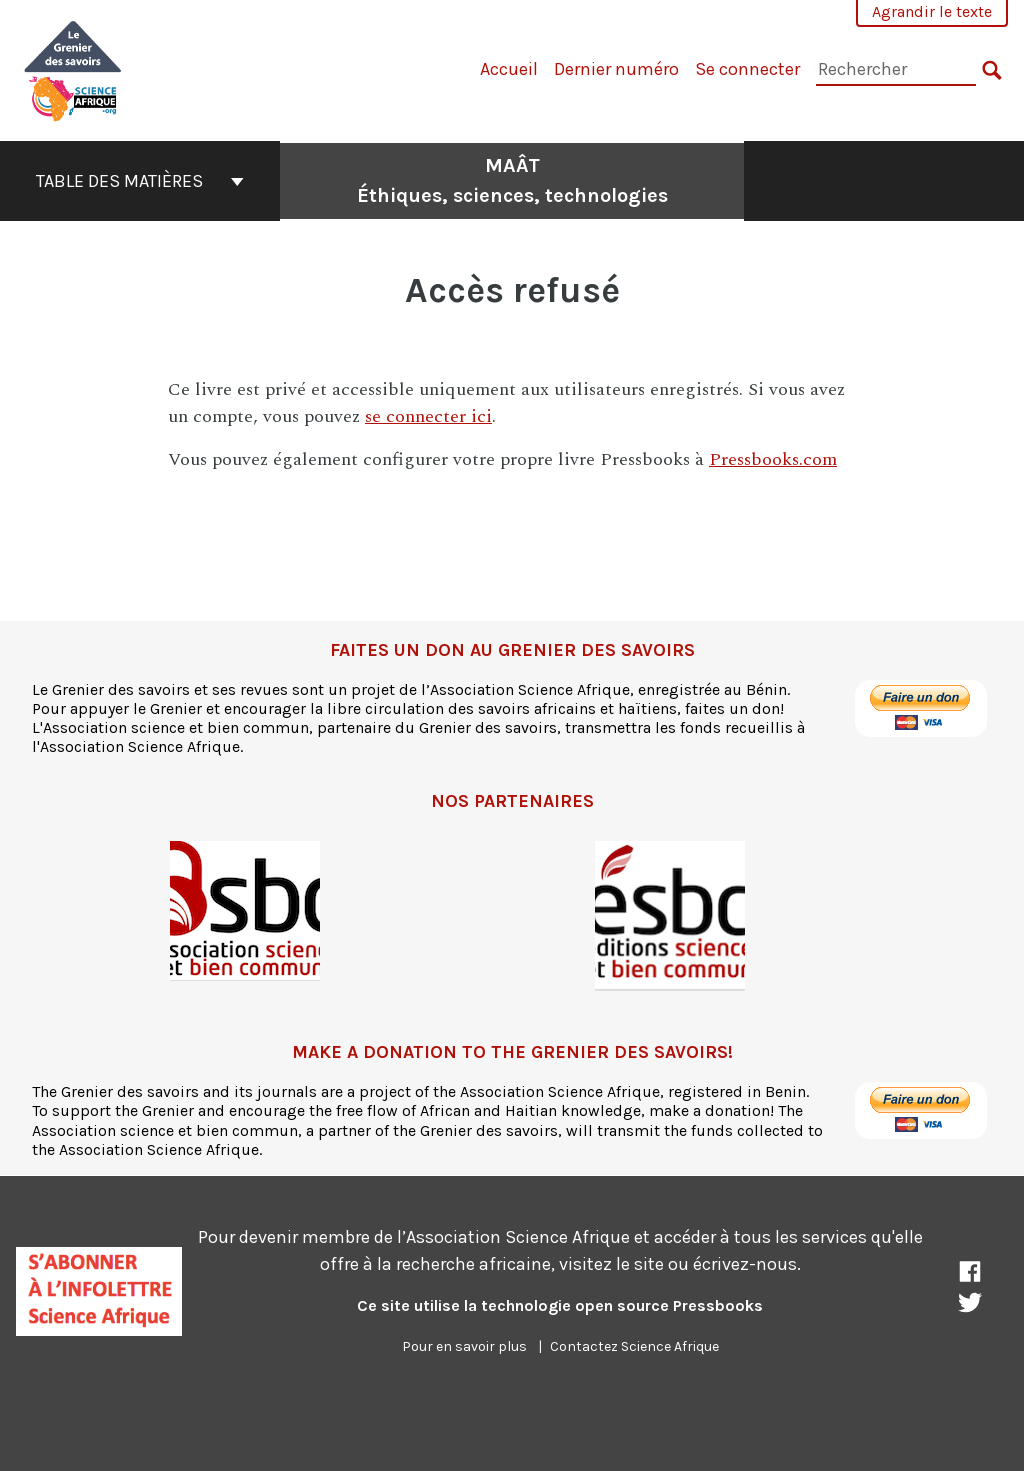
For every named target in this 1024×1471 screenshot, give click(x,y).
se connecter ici (428, 416)
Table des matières (140, 181)
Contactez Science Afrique (634, 1346)
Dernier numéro (616, 69)
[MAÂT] (73, 68)
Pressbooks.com (773, 459)
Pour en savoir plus (464, 1346)
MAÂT (512, 180)
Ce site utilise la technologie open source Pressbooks (560, 1305)
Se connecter (747, 69)
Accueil (509, 69)
